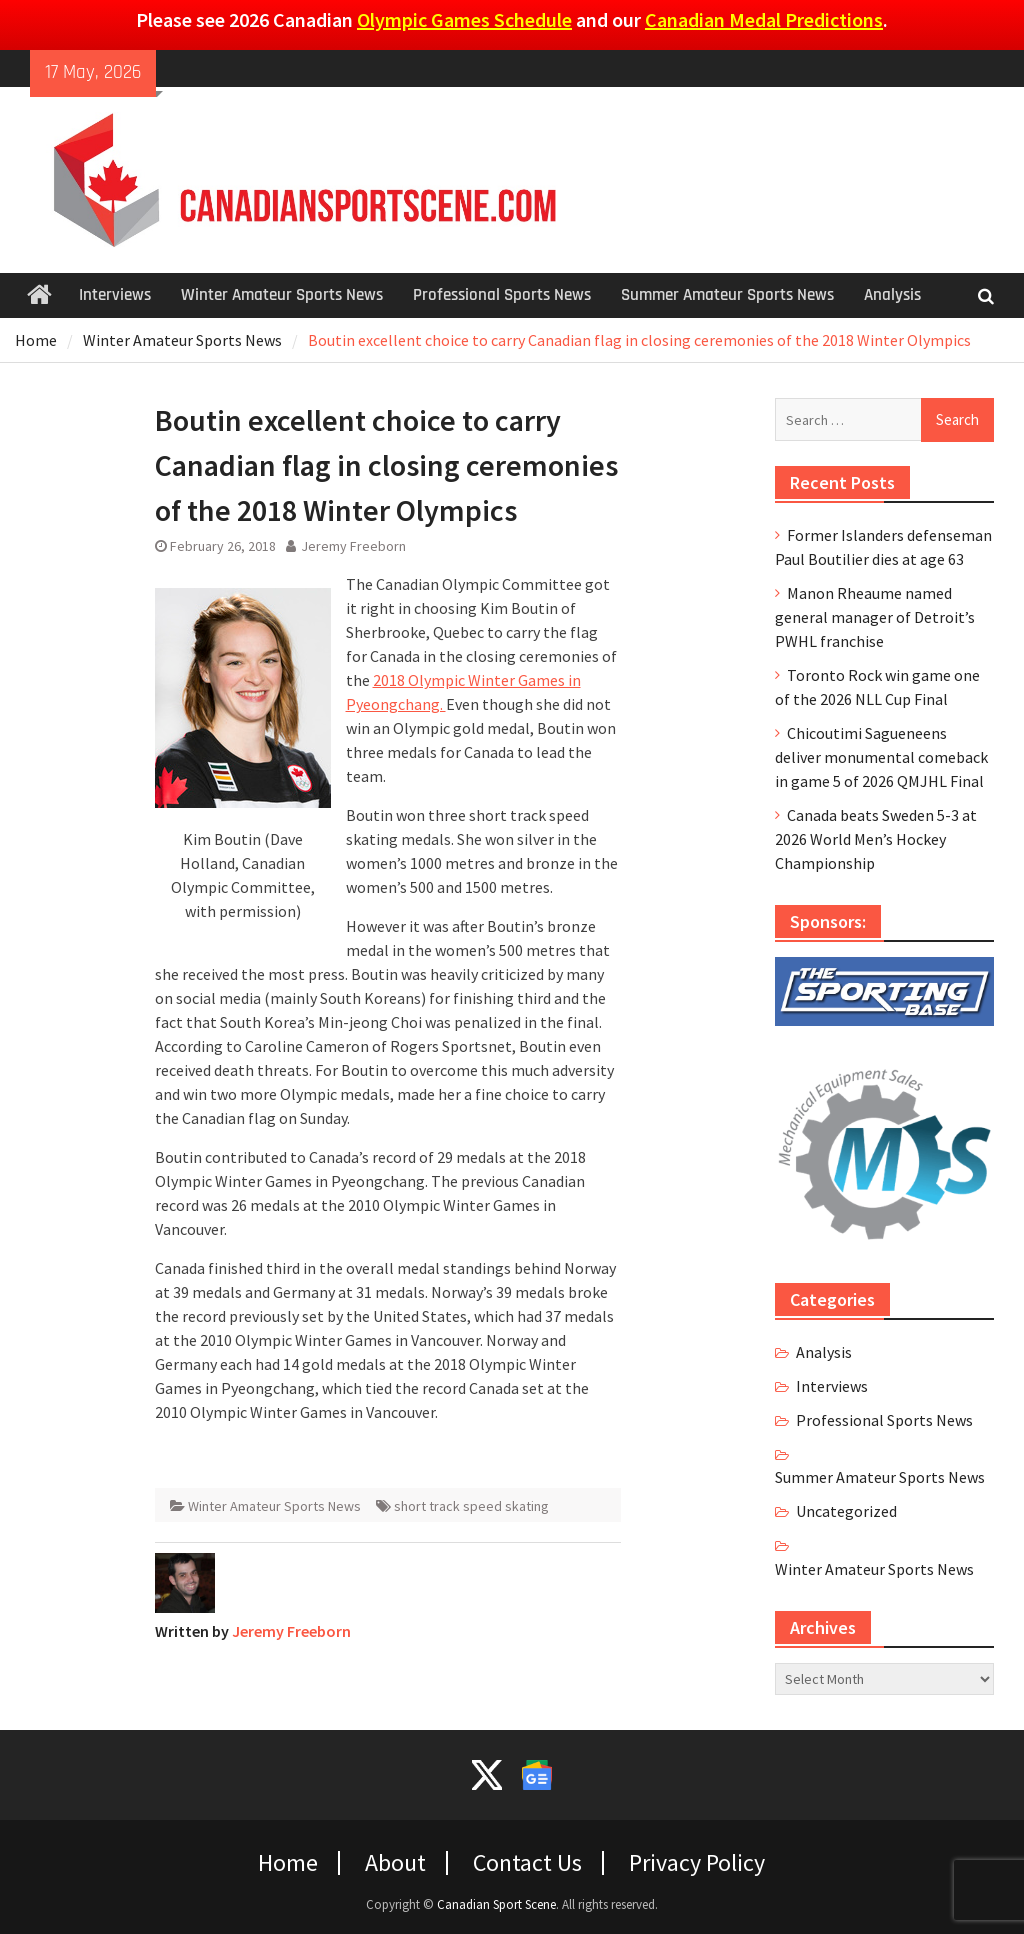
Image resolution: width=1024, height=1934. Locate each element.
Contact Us (527, 1863)
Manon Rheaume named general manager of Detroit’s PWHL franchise (875, 617)
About (395, 1863)
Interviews (115, 295)
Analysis (892, 295)
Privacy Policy (697, 1863)
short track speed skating (471, 1506)
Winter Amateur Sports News (282, 295)
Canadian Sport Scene (496, 1904)
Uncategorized (846, 1511)
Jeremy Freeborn (353, 546)
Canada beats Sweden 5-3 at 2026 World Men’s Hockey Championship (876, 839)
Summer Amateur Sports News (727, 295)
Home (288, 1863)
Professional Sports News (502, 295)
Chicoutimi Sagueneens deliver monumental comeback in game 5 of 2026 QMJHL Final (881, 757)
